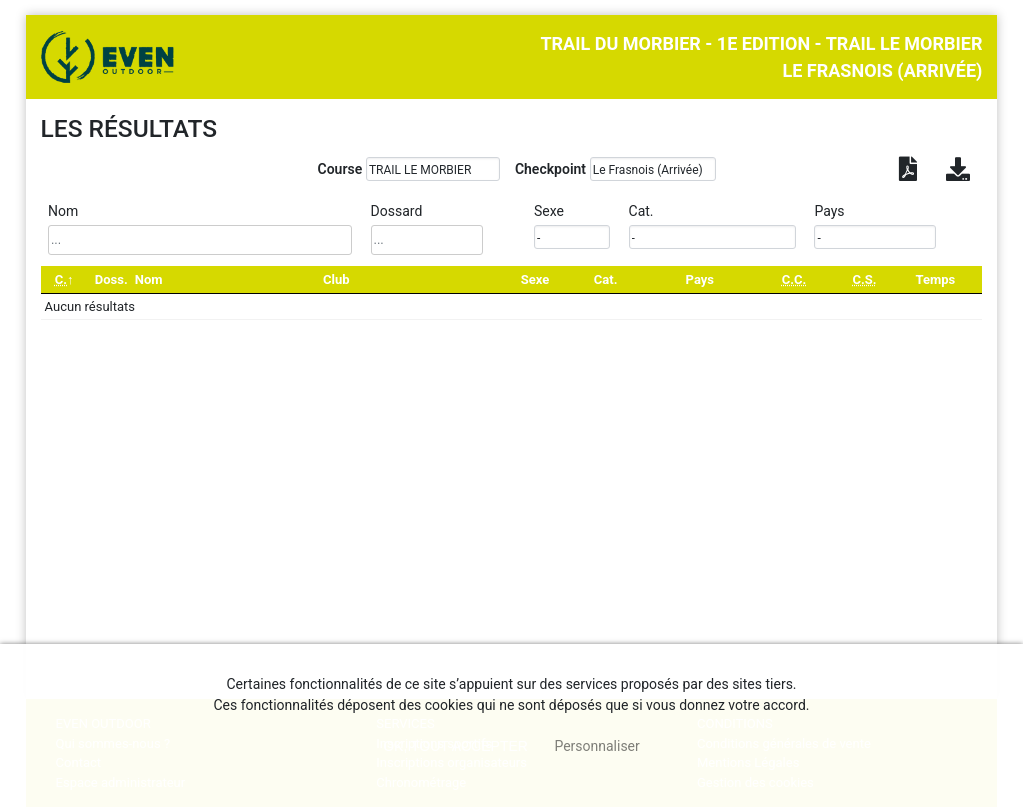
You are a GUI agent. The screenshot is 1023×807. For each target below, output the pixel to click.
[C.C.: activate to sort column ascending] (794, 279)
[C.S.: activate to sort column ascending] (864, 279)
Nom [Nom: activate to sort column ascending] (149, 279)
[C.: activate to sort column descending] (64, 279)
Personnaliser (596, 746)
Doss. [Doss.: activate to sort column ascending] (111, 279)
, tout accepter (455, 746)
